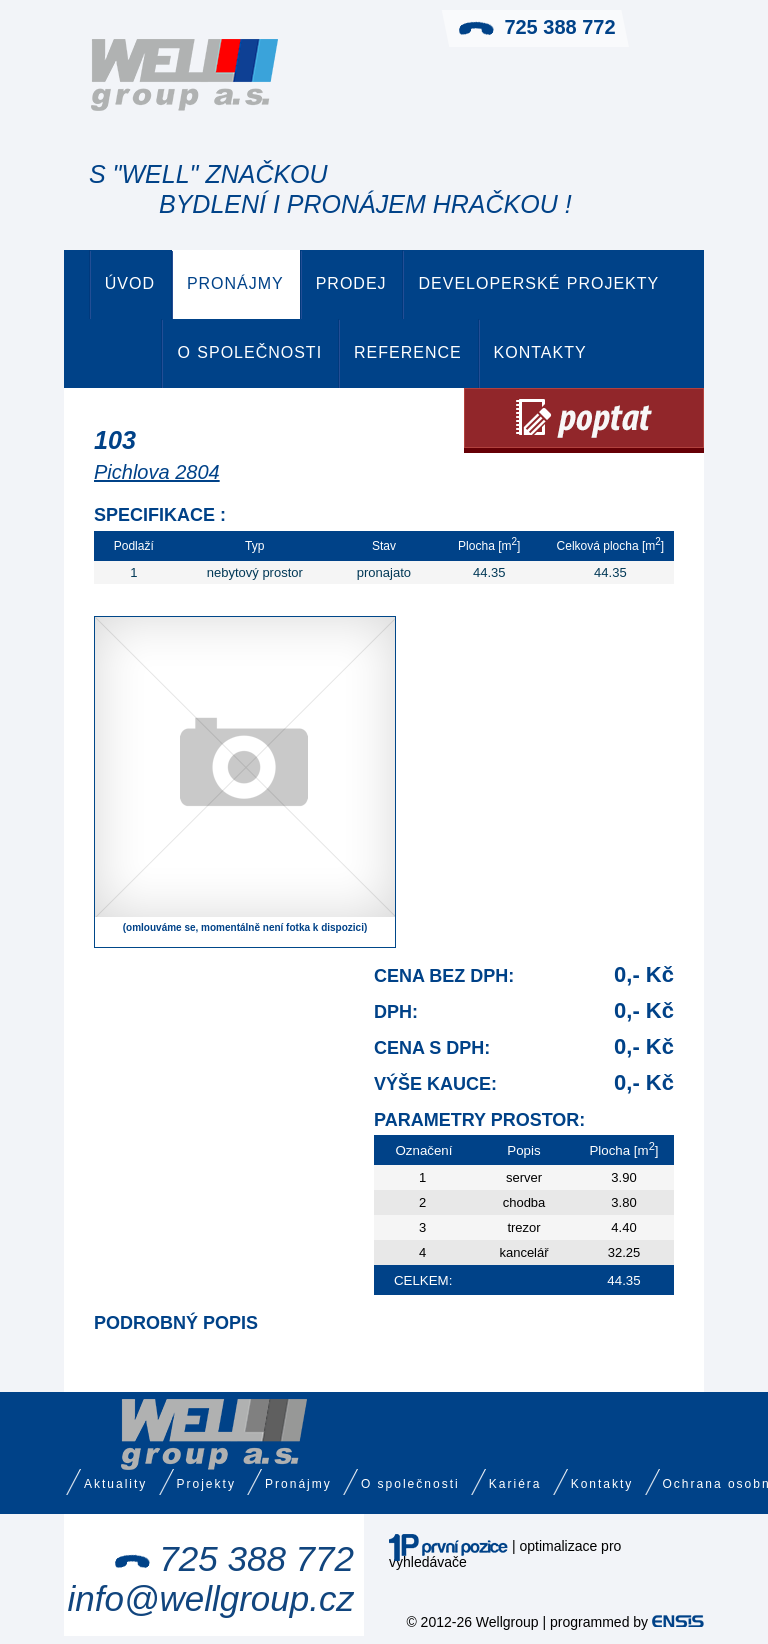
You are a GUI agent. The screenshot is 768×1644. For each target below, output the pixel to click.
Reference (408, 352)
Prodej (351, 283)
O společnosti (249, 352)
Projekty (206, 1484)
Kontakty (540, 352)
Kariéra (515, 1484)
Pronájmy (235, 283)
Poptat (584, 420)
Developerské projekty (538, 283)
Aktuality (115, 1484)
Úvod (130, 283)
